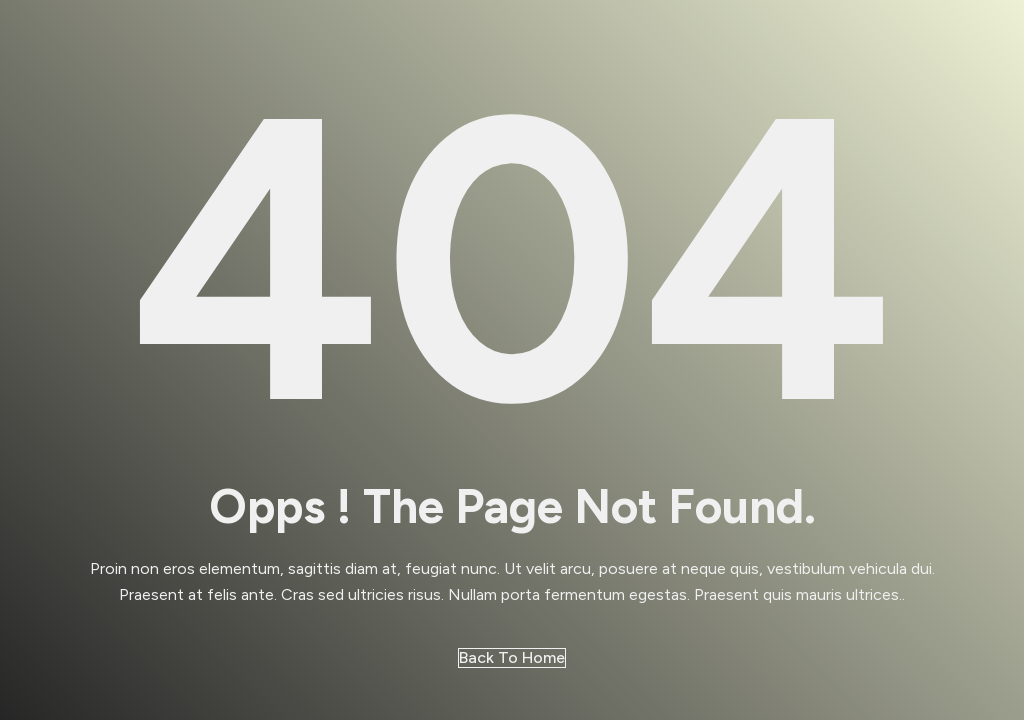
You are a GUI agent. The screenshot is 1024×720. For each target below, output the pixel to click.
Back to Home (512, 657)
